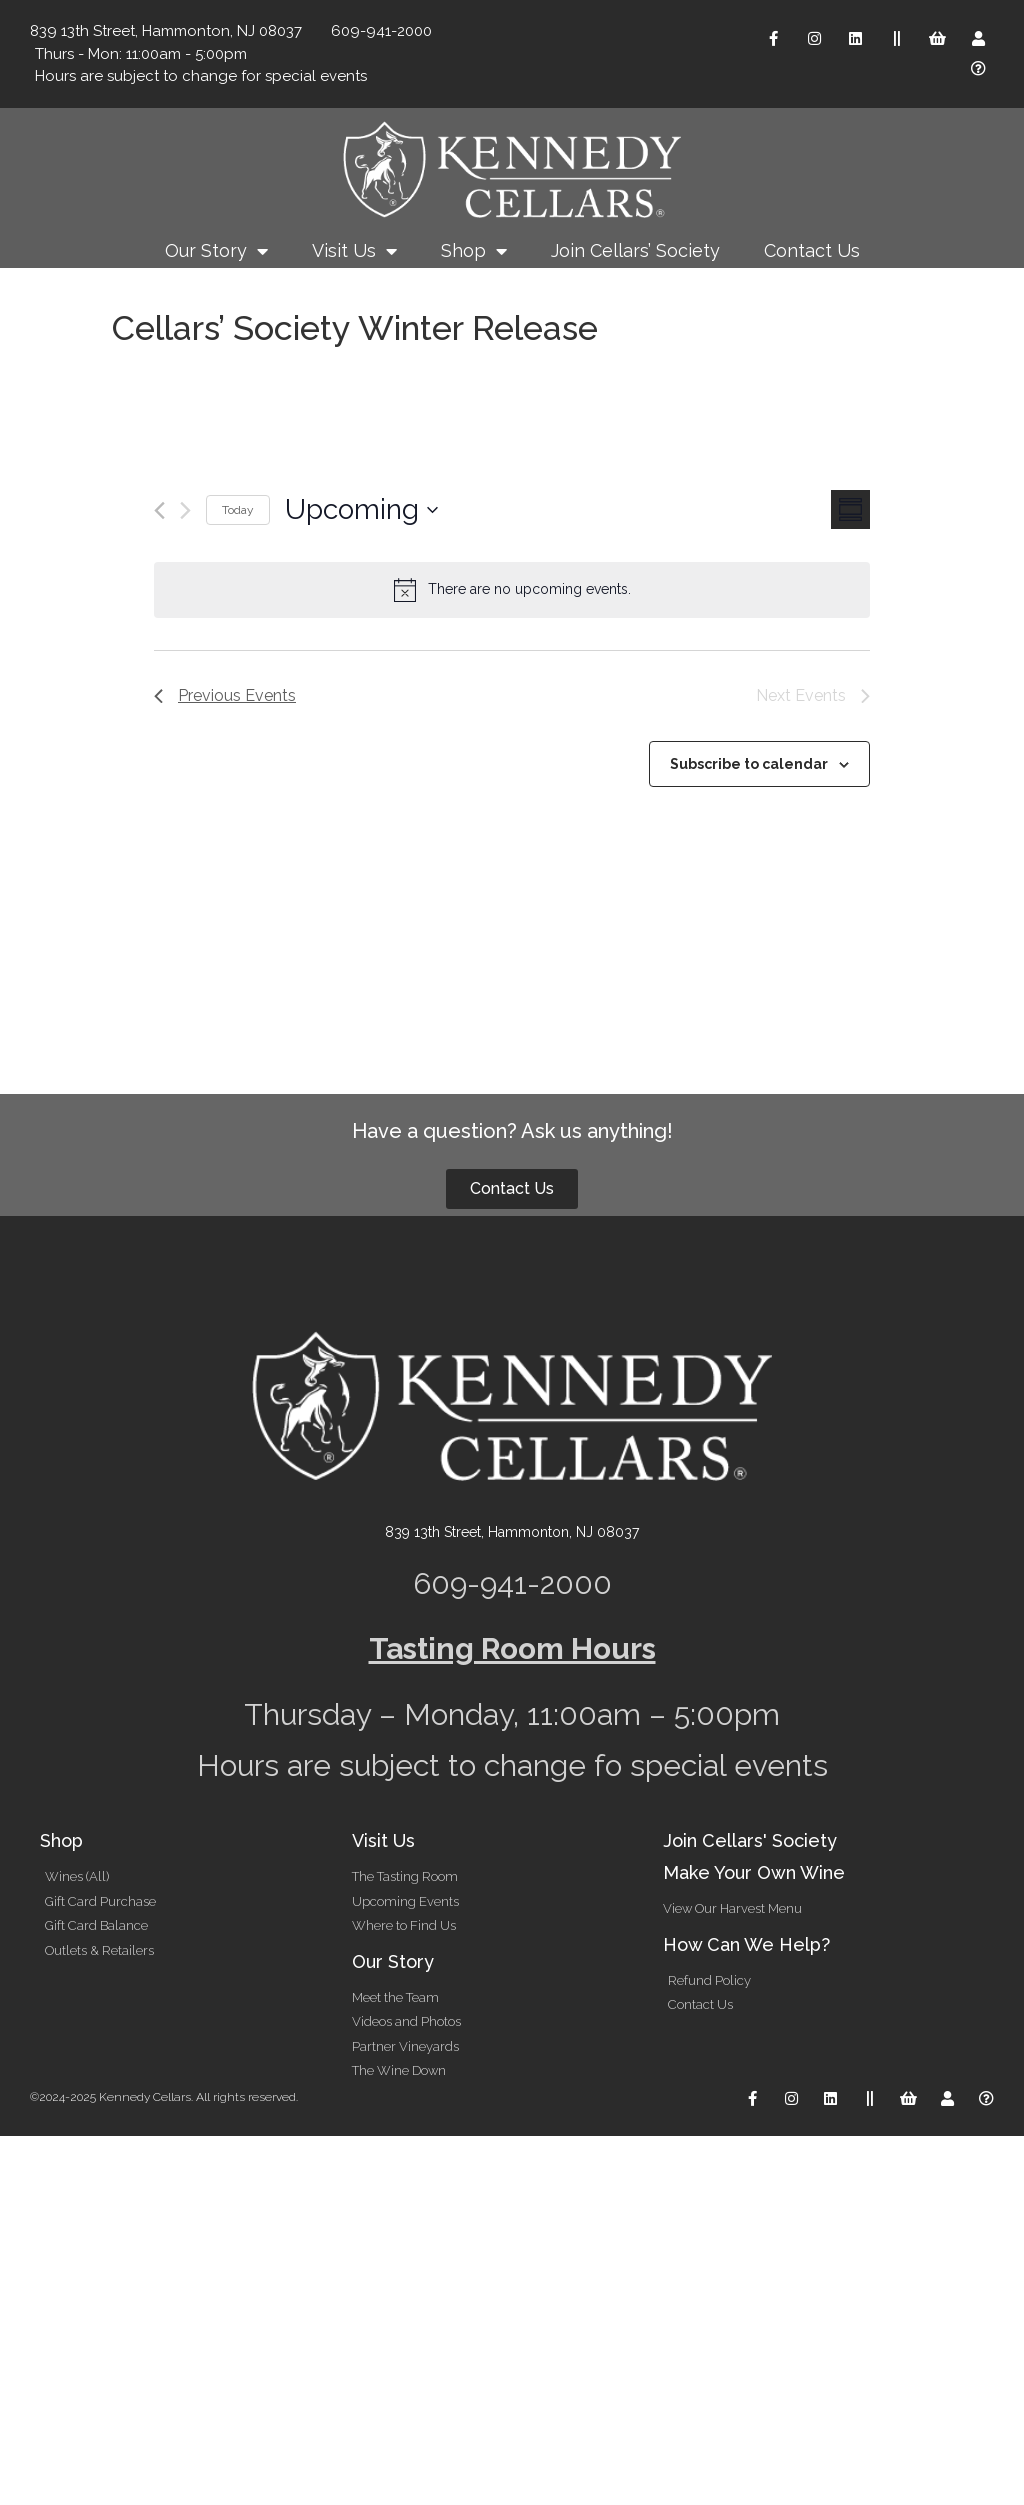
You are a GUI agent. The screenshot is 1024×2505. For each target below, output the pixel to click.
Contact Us (812, 250)
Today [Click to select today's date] (238, 510)
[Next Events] (185, 510)
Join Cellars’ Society (635, 250)
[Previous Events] (159, 510)
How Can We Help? (746, 1944)
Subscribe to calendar (749, 764)
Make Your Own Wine (754, 1872)
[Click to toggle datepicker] (361, 510)
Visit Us (354, 251)
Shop (474, 251)
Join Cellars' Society (750, 1840)
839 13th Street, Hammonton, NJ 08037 (512, 1532)
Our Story (216, 251)
